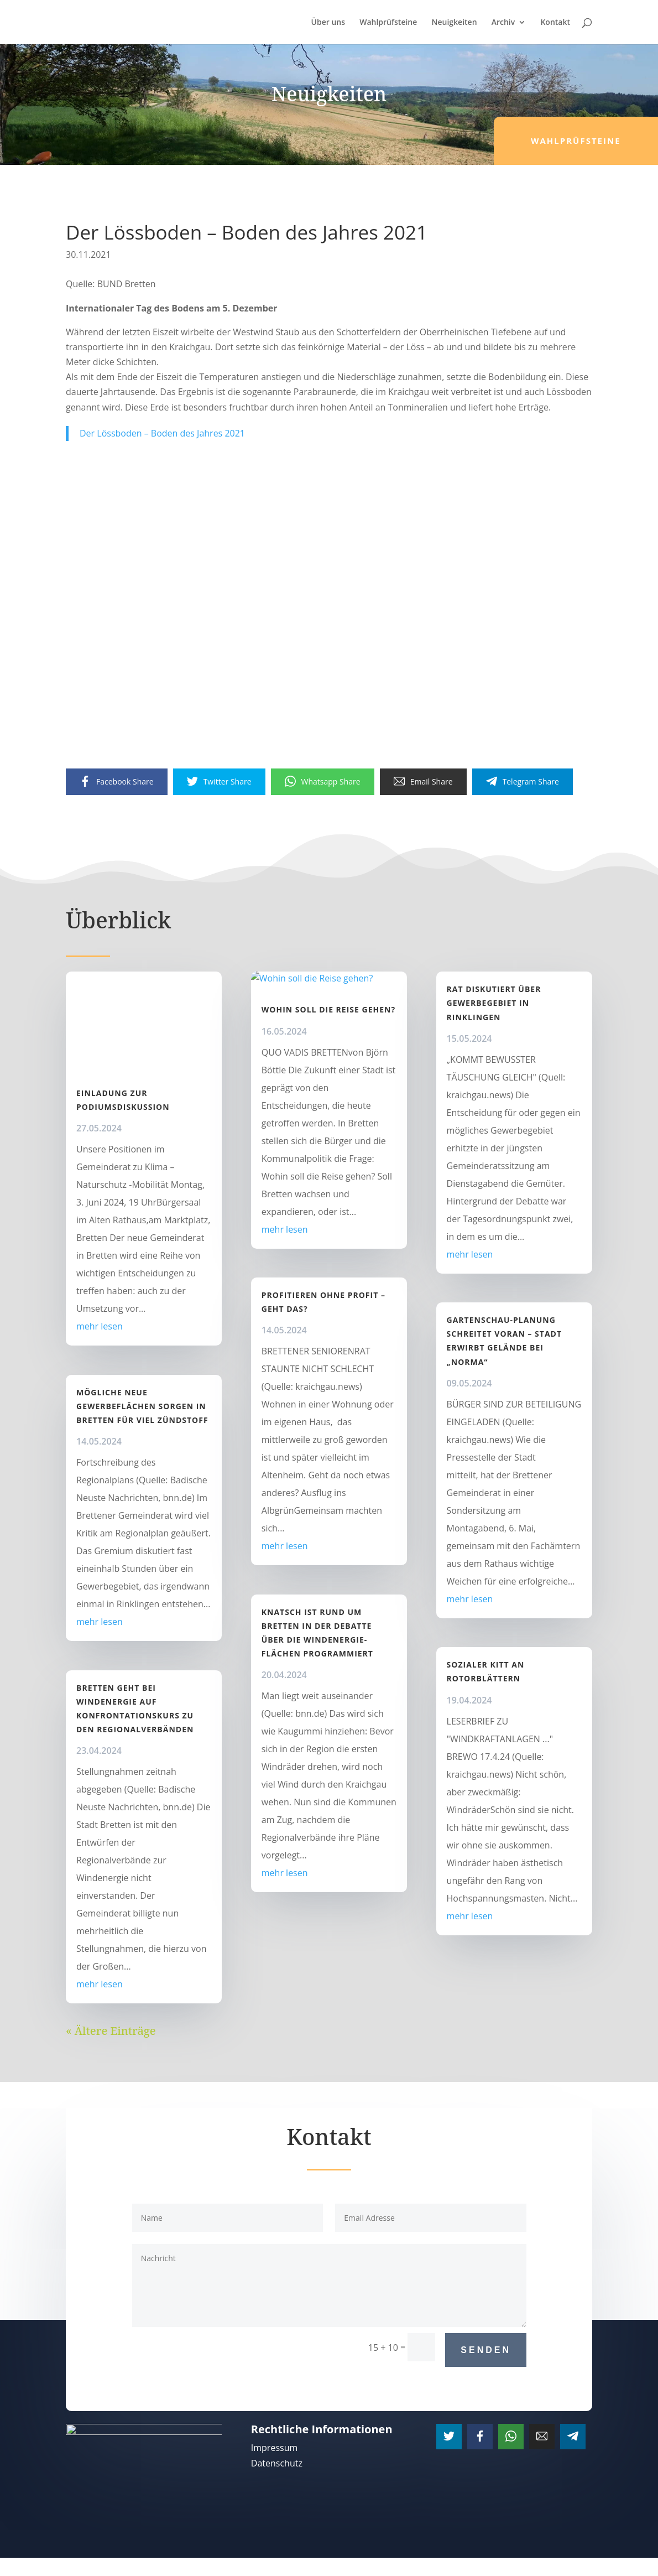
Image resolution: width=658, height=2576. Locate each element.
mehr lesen (99, 1326)
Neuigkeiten (454, 22)
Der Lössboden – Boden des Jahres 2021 (162, 433)
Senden (486, 2350)
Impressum (274, 2448)
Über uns (328, 22)
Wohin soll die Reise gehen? (328, 1093)
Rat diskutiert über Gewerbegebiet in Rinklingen (494, 1003)
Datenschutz (276, 2463)
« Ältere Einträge (111, 2030)
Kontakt (555, 22)
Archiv (503, 22)
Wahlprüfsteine (388, 22)
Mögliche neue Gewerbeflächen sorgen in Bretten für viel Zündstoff (142, 1406)
